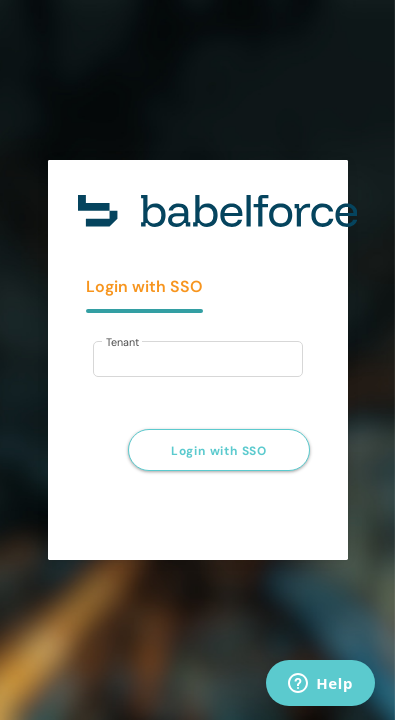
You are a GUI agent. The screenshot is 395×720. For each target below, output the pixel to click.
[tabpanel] (198, 348)
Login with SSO (219, 451)
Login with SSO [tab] (144, 286)
